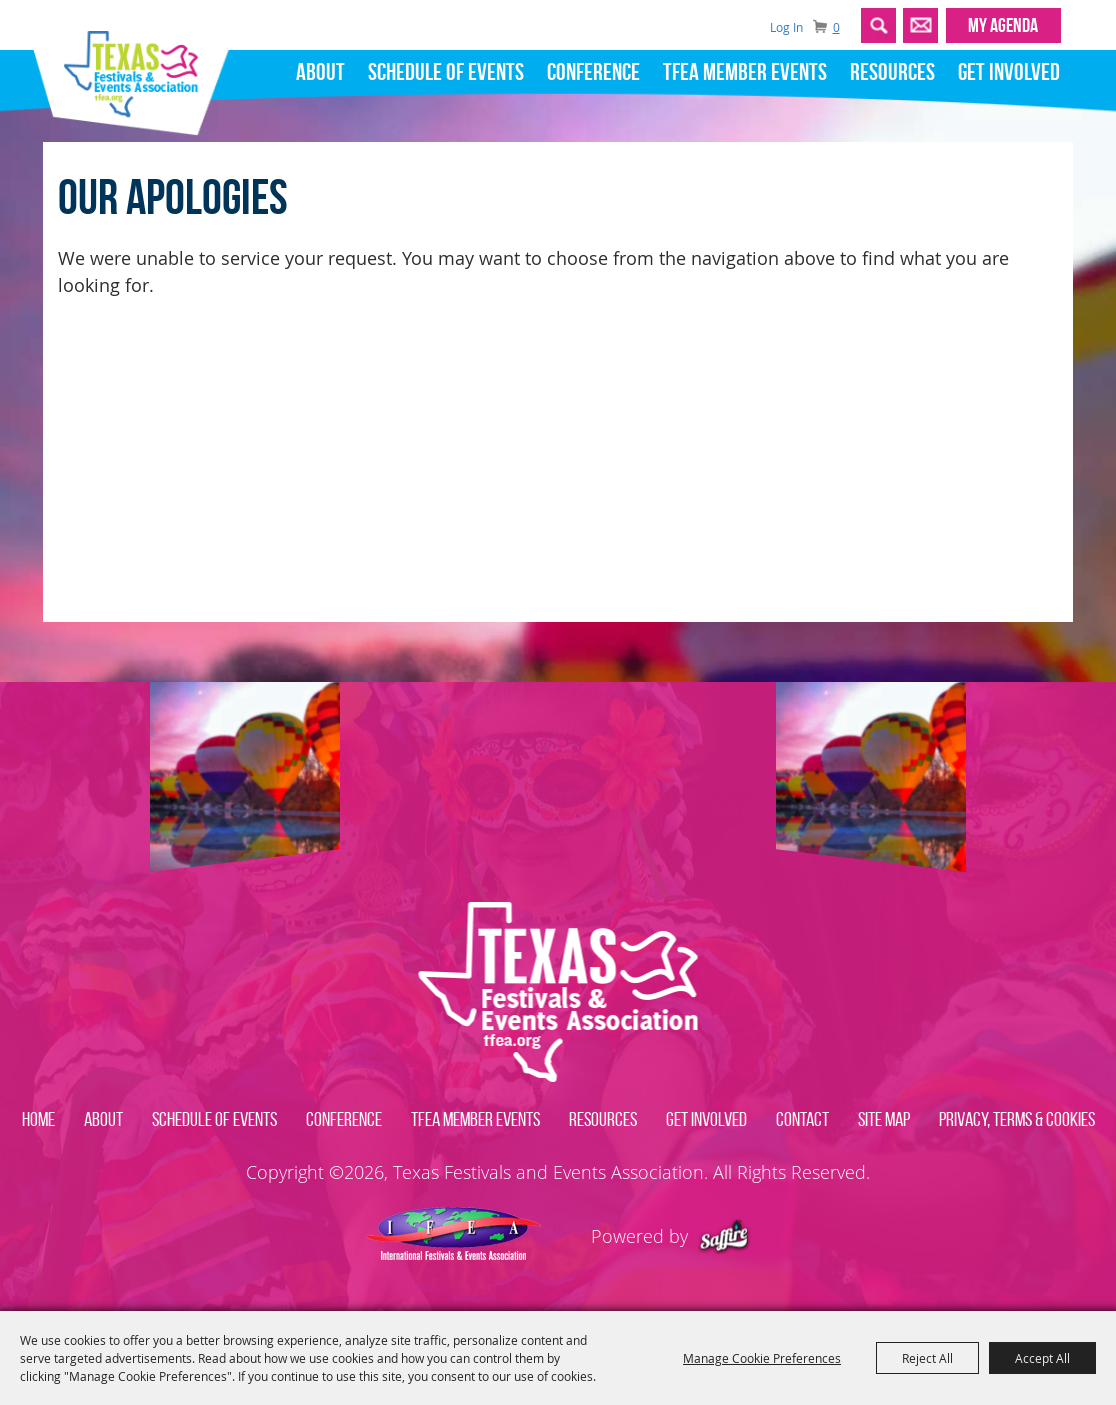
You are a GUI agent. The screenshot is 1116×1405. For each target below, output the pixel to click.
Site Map (884, 1119)
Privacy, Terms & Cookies (1017, 1119)
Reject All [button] (927, 1358)
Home (38, 1119)
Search (878, 25)
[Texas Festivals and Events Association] (139, 68)
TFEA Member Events (745, 72)
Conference (593, 72)
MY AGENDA (1003, 25)
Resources (892, 72)
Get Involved (1009, 72)
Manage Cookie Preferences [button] (762, 1358)
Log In (786, 27)
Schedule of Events (446, 72)
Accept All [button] (1042, 1358)
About (320, 72)
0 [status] (836, 27)
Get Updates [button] (920, 25)
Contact (802, 1119)
